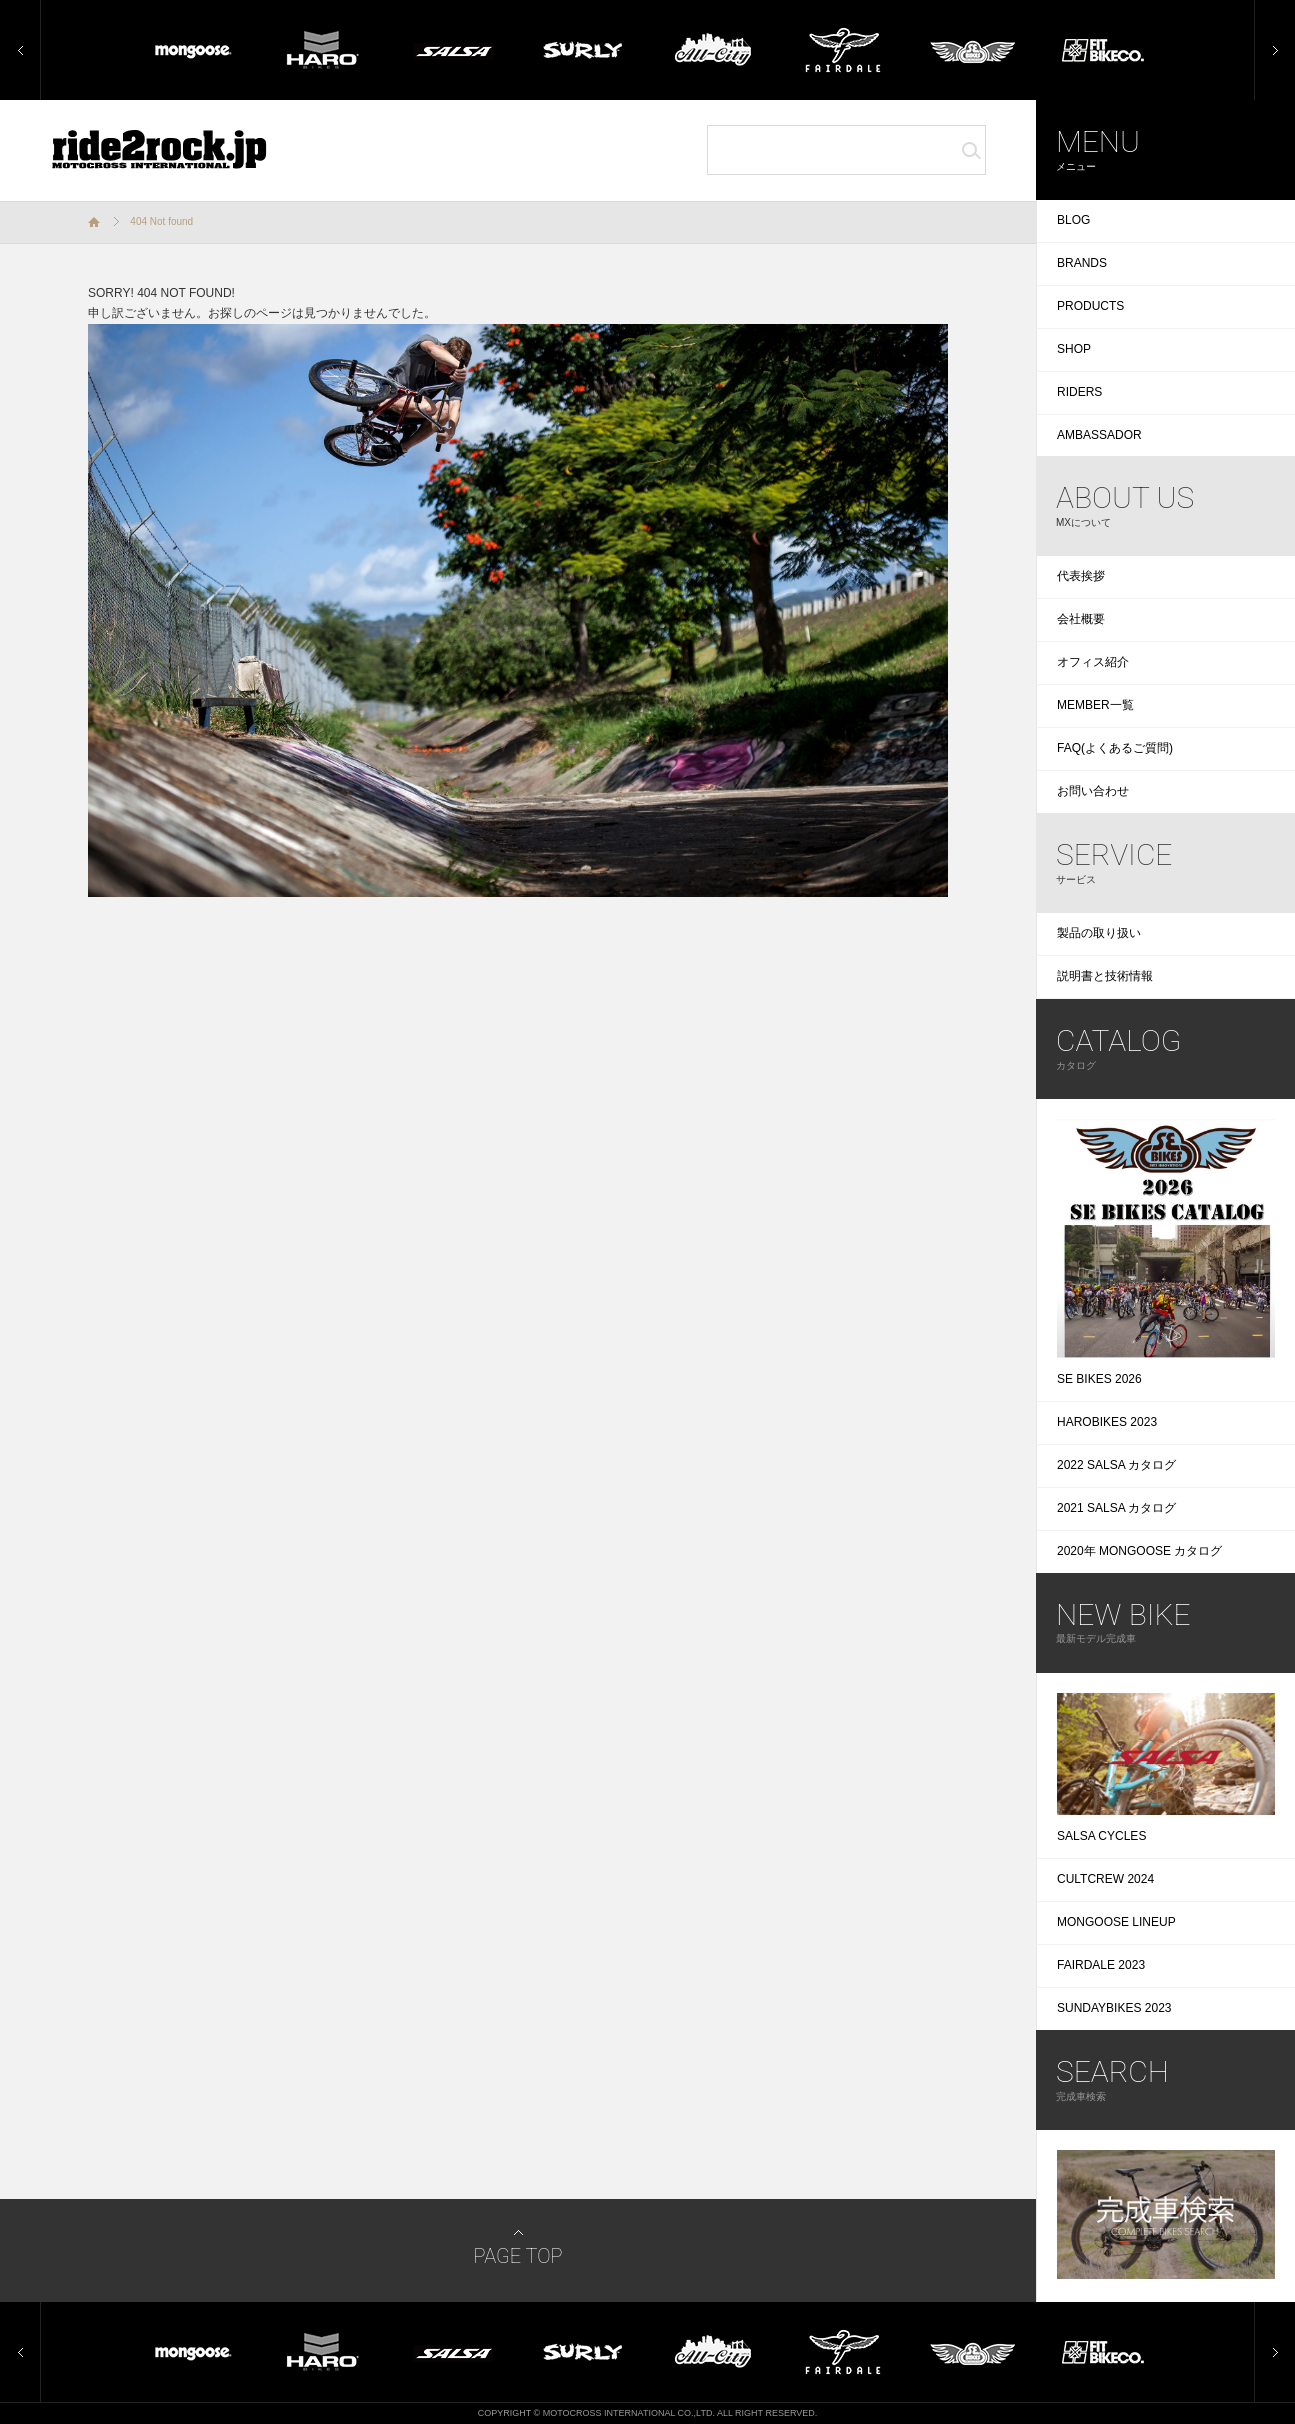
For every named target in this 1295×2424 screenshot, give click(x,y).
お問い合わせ (1093, 791)
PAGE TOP (517, 2256)
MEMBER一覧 (1095, 705)
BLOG (1073, 220)
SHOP (1074, 349)
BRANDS (1082, 263)
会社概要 (1081, 619)
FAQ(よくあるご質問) (1115, 748)
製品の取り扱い (1099, 933)
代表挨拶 (1081, 576)
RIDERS (1079, 392)
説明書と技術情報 (1105, 976)
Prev (12, 9)
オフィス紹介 (1093, 662)
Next (1267, 9)
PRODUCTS (1090, 306)
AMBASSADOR (1099, 435)
